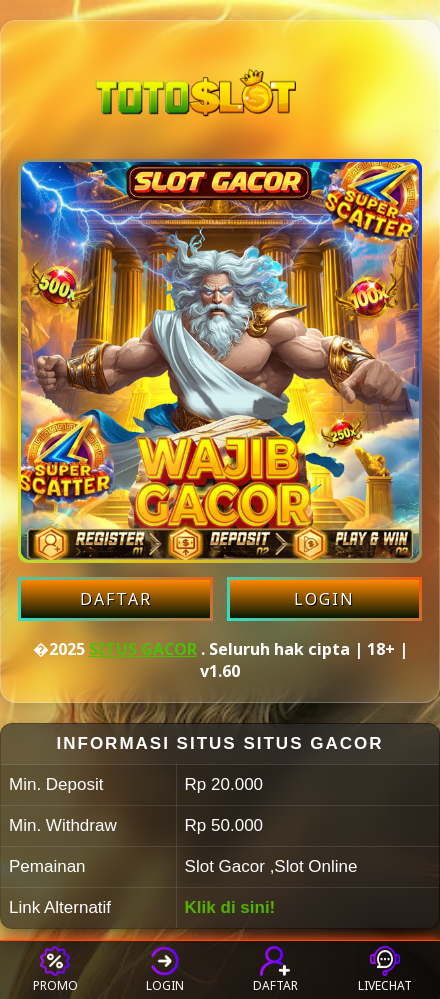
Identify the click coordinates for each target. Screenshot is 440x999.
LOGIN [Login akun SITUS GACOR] (324, 599)
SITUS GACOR (143, 649)
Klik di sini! (230, 907)
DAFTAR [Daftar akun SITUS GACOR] (116, 599)
